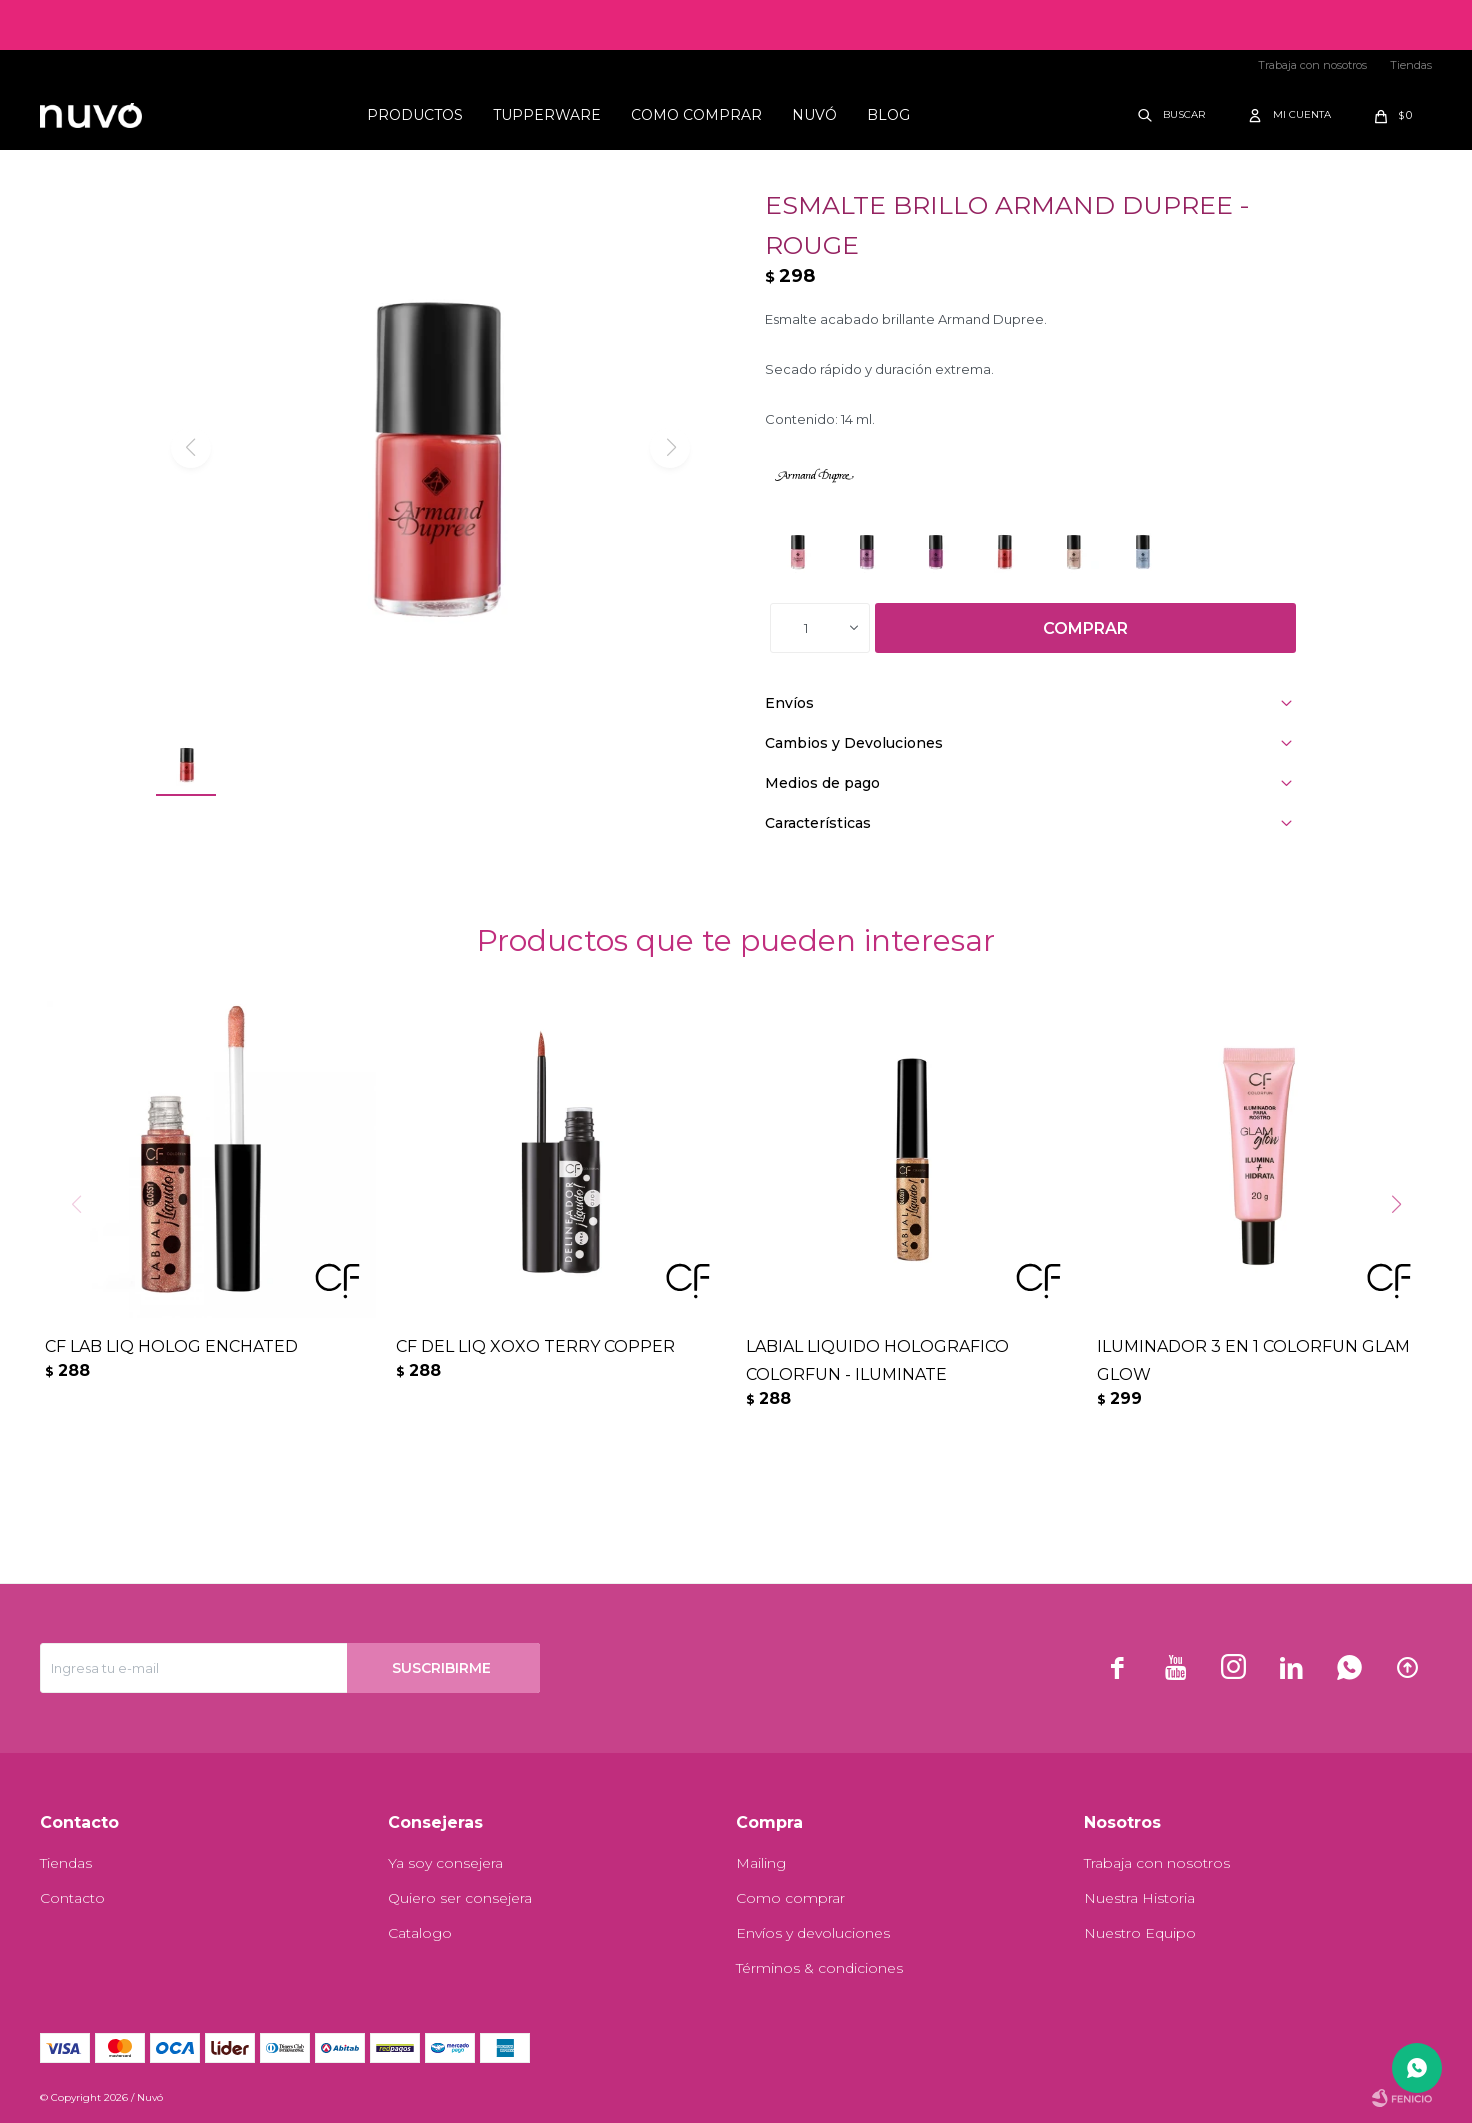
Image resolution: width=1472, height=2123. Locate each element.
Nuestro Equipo (1140, 1933)
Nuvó (814, 115)
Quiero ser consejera (460, 1898)
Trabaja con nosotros (1312, 65)
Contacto (72, 1898)
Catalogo (420, 1933)
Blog (888, 115)
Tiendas (1411, 65)
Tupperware (547, 115)
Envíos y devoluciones (813, 1933)
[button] (1403, 1245)
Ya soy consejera (445, 1863)
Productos (415, 115)
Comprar (1085, 628)
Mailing (761, 1863)
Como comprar (696, 115)
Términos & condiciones (819, 1968)
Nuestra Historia (1139, 1898)
